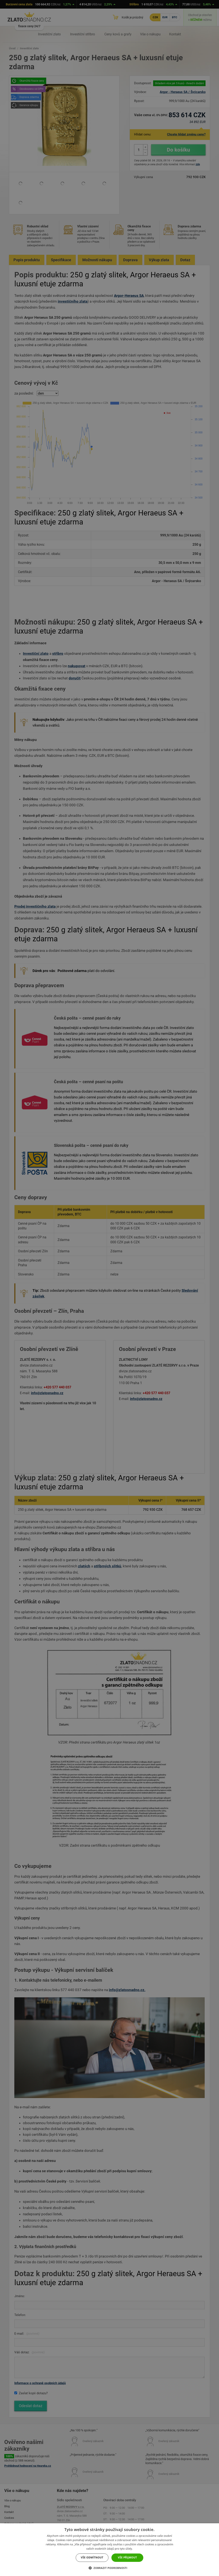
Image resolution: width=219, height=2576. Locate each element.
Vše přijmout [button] (127, 2557)
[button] (109, 2568)
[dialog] (109, 1288)
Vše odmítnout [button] (92, 2557)
